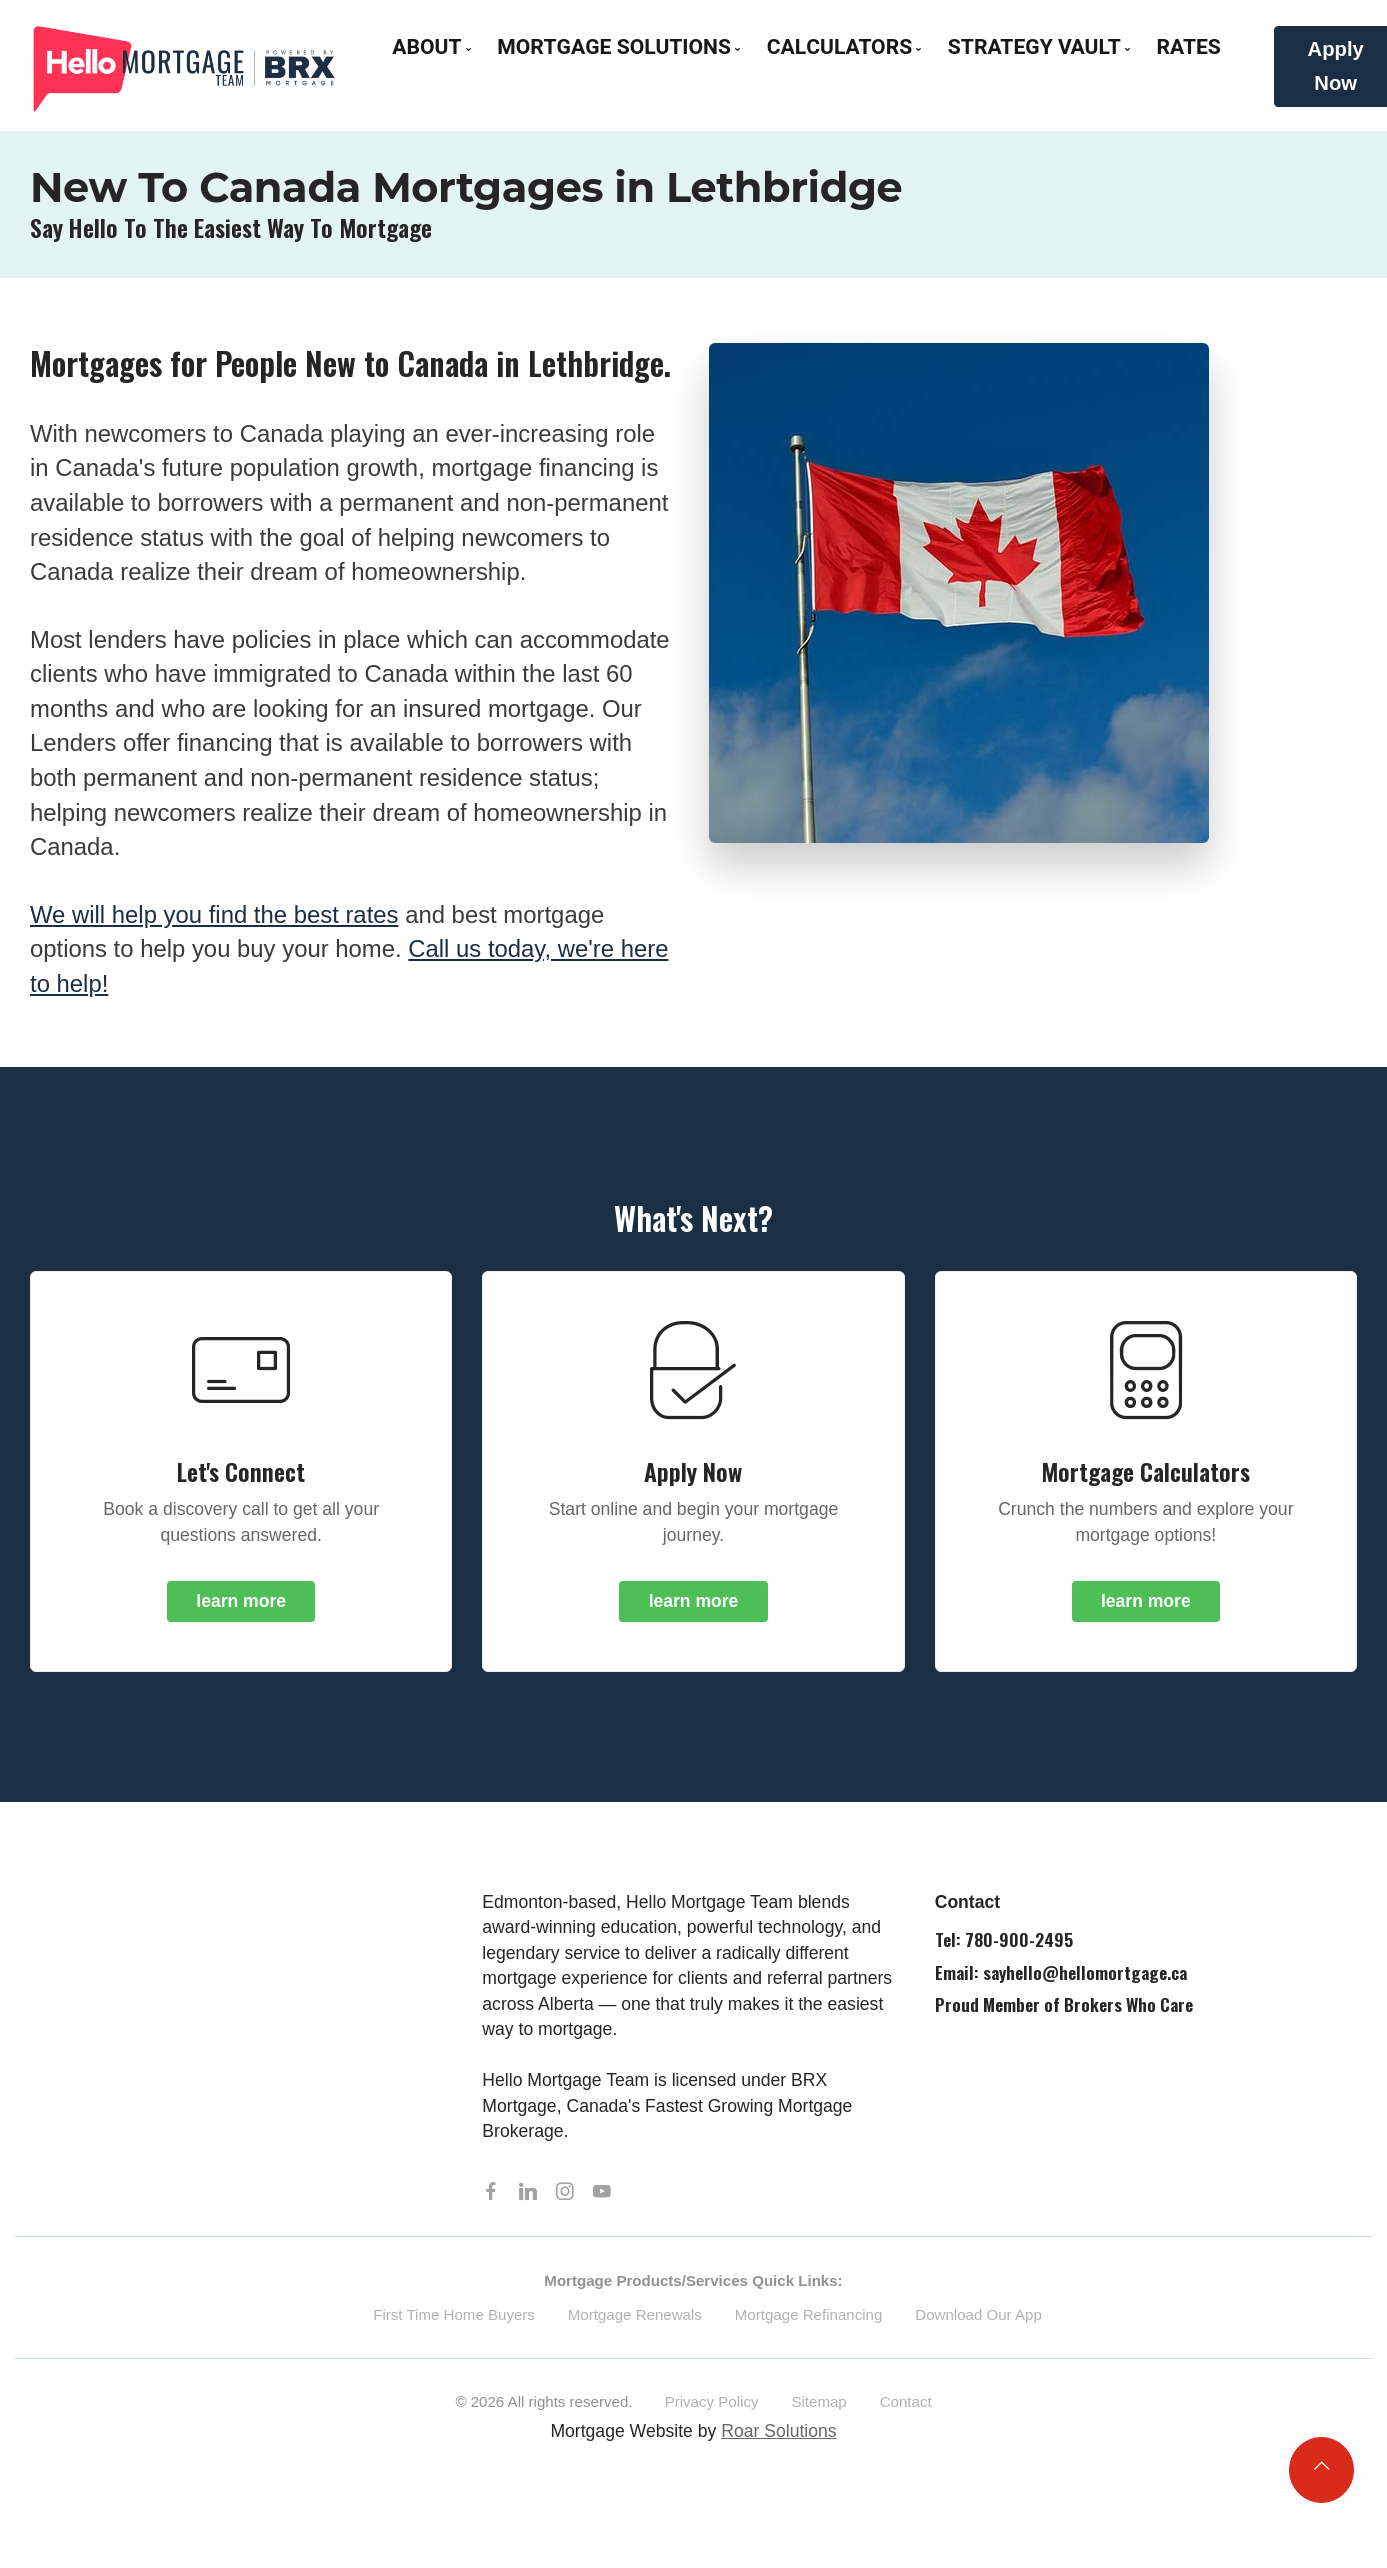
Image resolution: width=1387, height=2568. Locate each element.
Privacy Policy (712, 2407)
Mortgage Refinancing (809, 2319)
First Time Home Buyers (454, 2319)
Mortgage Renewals (635, 2319)
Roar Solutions (778, 2436)
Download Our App (978, 2319)
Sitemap (818, 2407)
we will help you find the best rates (214, 914)
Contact (906, 2407)
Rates (1188, 47)
